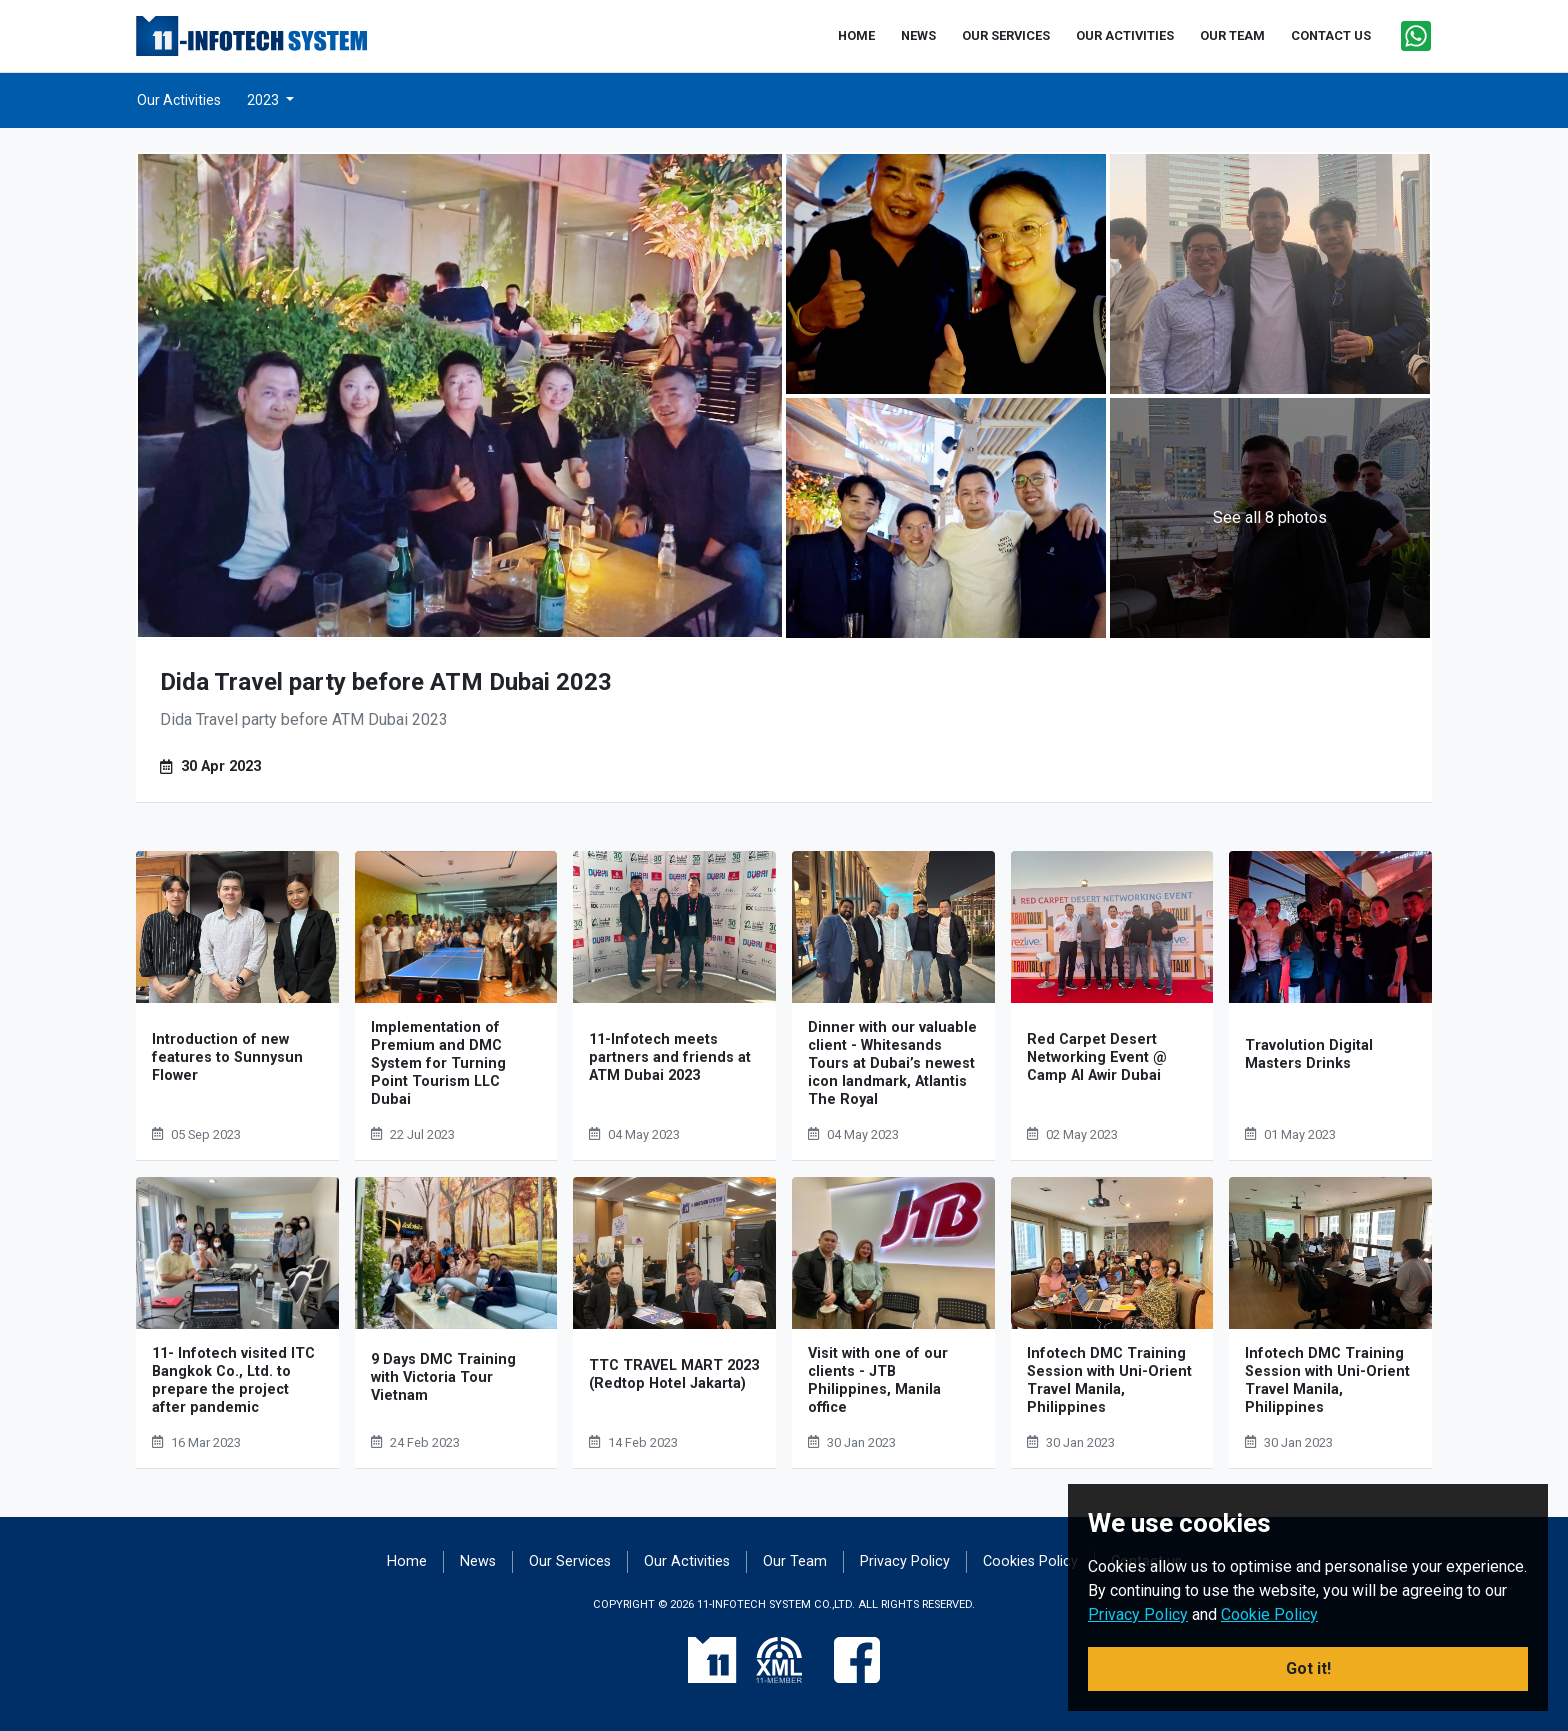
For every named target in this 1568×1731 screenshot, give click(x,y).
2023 (264, 100)
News (478, 1561)
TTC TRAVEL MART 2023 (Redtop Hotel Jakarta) (674, 1374)
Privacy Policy (905, 1561)
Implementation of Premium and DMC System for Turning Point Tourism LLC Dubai (438, 1063)
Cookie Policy (1269, 1614)
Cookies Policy (1030, 1561)
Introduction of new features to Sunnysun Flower (227, 1057)
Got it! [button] (1308, 1668)
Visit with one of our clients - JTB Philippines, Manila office (878, 1380)
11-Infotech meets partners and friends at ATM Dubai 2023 (670, 1057)
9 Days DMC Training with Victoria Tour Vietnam (443, 1377)
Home (407, 1561)
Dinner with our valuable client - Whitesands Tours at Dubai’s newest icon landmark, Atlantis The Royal (892, 1063)
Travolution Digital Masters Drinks (1309, 1054)
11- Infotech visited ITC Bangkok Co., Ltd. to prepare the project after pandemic (233, 1380)
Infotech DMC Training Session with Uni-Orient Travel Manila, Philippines (1109, 1380)
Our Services (570, 1561)
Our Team (795, 1561)
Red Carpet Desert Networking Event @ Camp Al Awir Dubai (1097, 1057)
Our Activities (179, 100)
